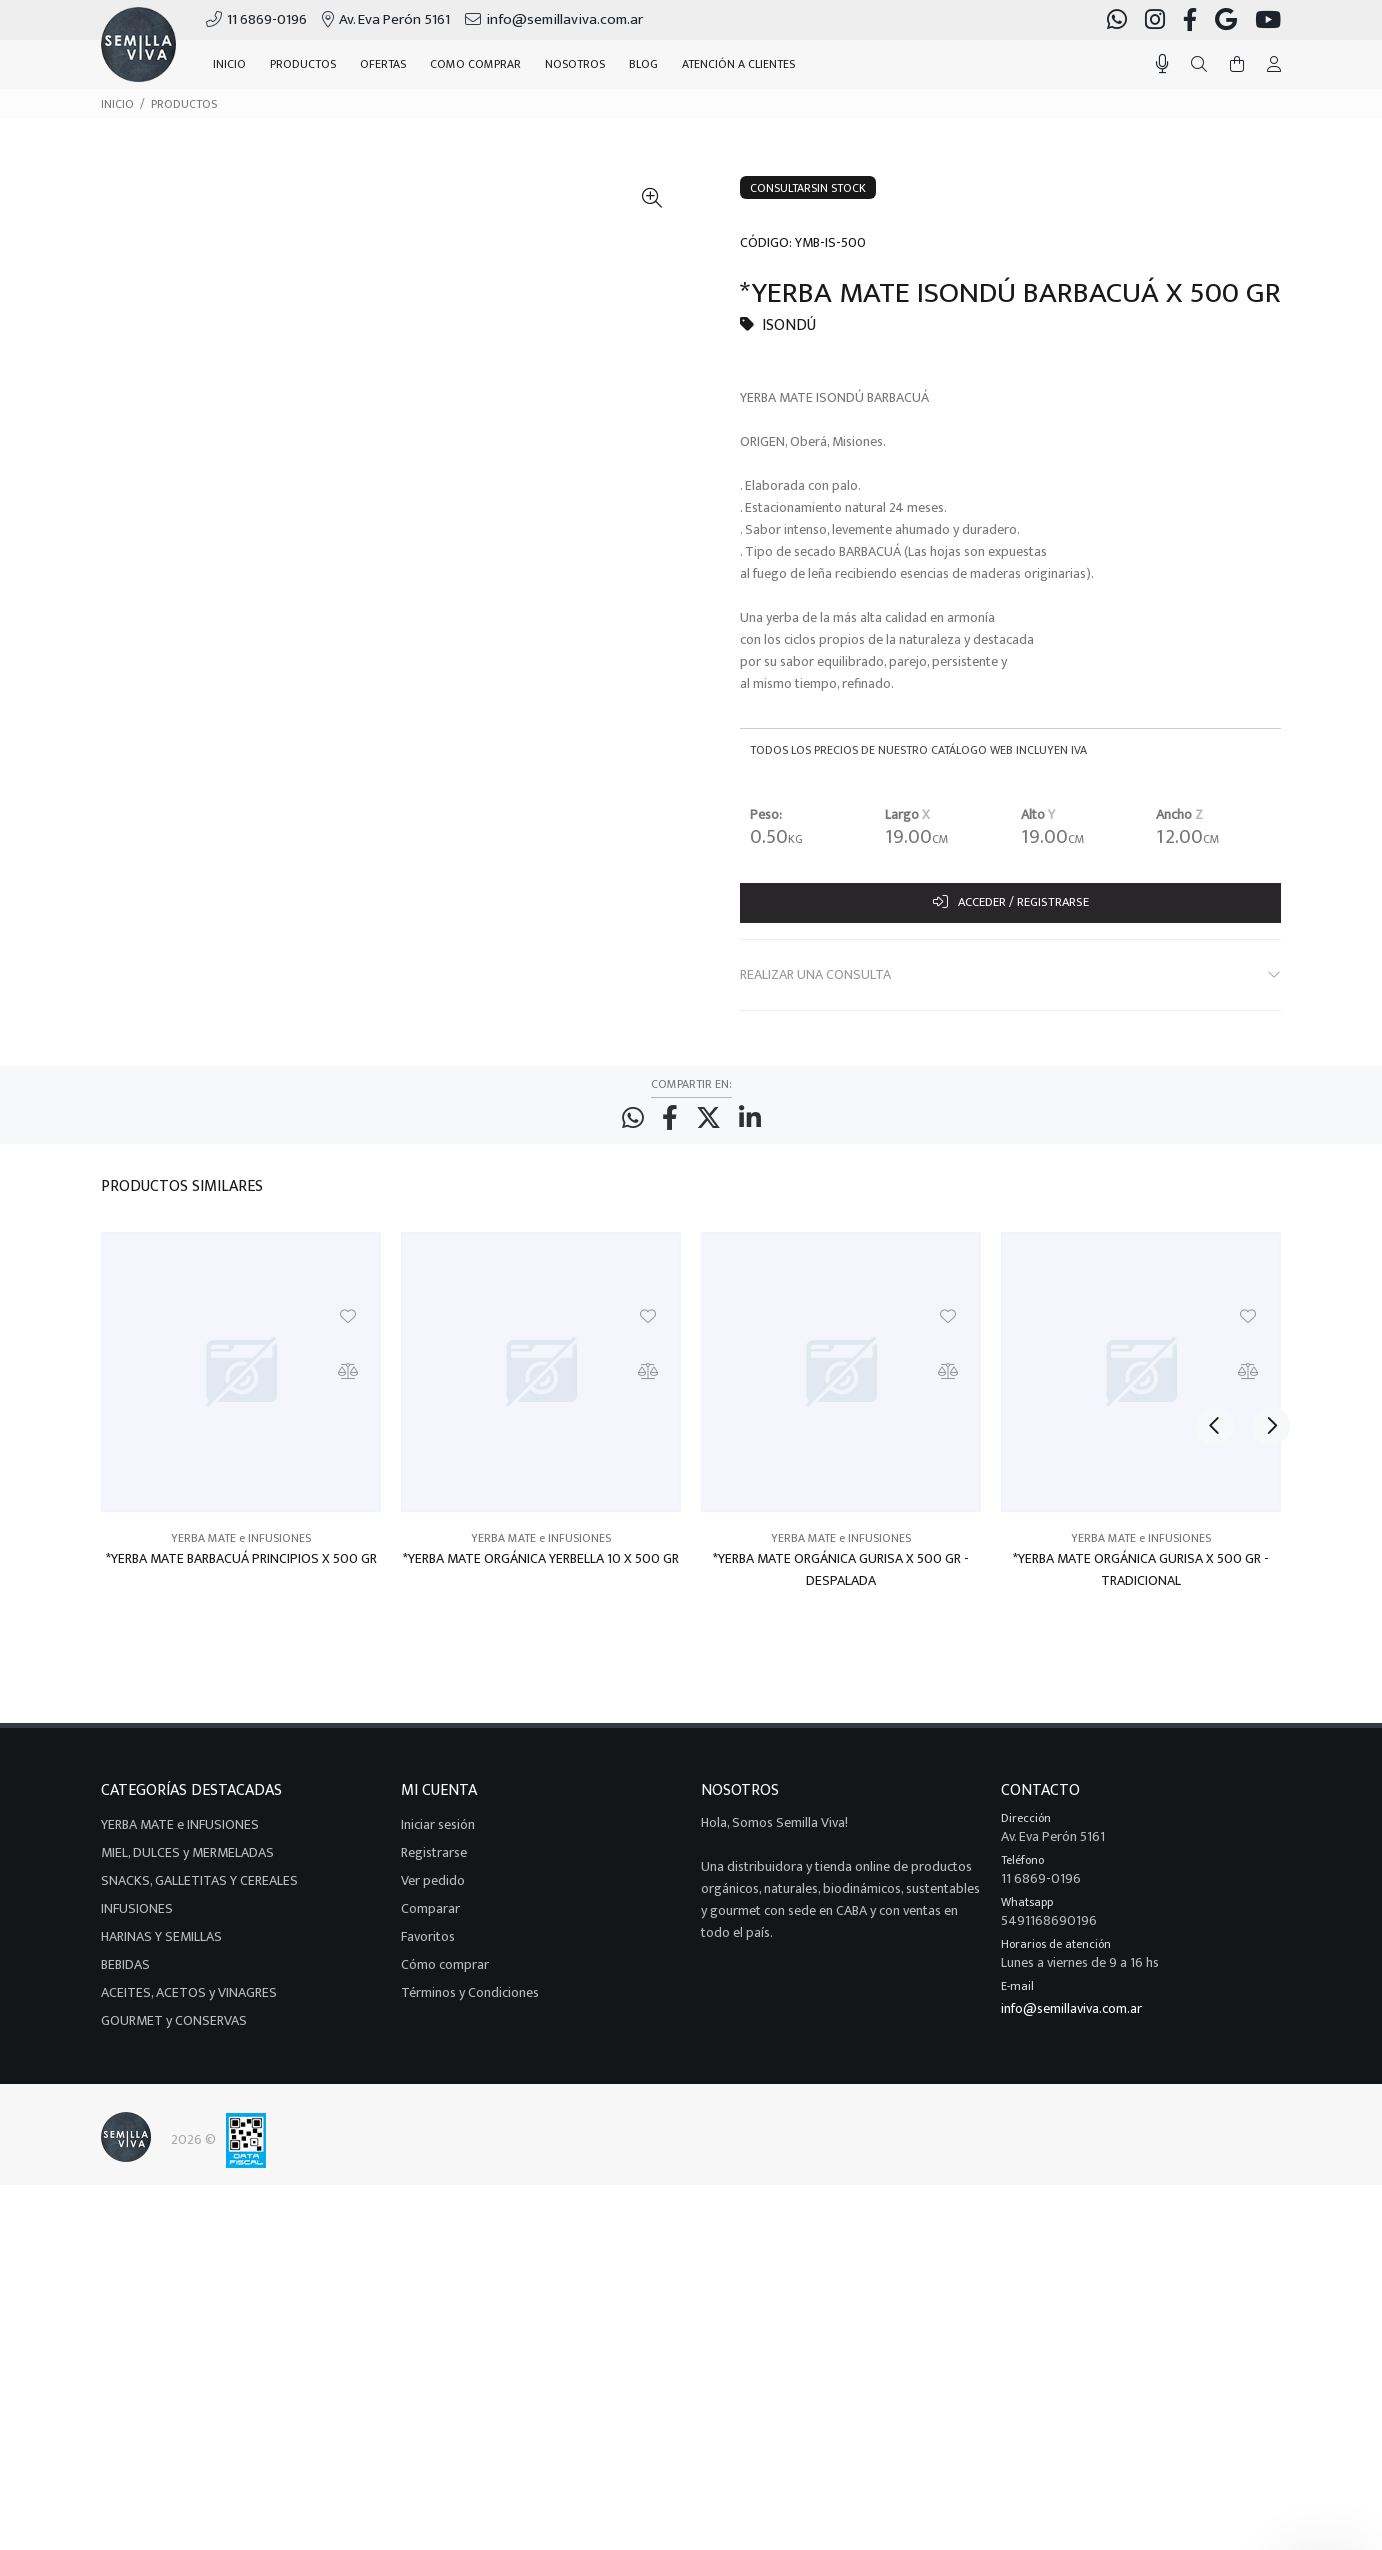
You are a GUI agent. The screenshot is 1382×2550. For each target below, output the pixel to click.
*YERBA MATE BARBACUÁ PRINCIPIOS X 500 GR (241, 1569)
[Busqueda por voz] (1162, 64)
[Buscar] (1199, 65)
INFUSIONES (137, 1918)
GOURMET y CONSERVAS (174, 2030)
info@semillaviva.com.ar (1071, 2018)
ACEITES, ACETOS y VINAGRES (189, 2002)
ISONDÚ (789, 325)
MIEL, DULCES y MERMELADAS (187, 1862)
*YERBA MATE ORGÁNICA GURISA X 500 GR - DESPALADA (841, 1580)
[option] (241, 1438)
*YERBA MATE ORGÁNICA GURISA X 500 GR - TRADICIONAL (1141, 1580)
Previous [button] (1215, 1195)
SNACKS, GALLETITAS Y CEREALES (199, 1890)
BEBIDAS (125, 1974)
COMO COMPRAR (475, 64)
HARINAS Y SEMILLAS (161, 1946)
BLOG (643, 64)
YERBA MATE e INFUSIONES (241, 1548)
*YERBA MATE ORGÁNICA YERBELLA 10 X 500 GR (541, 1569)
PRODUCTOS (184, 104)
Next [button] (1262, 1195)
